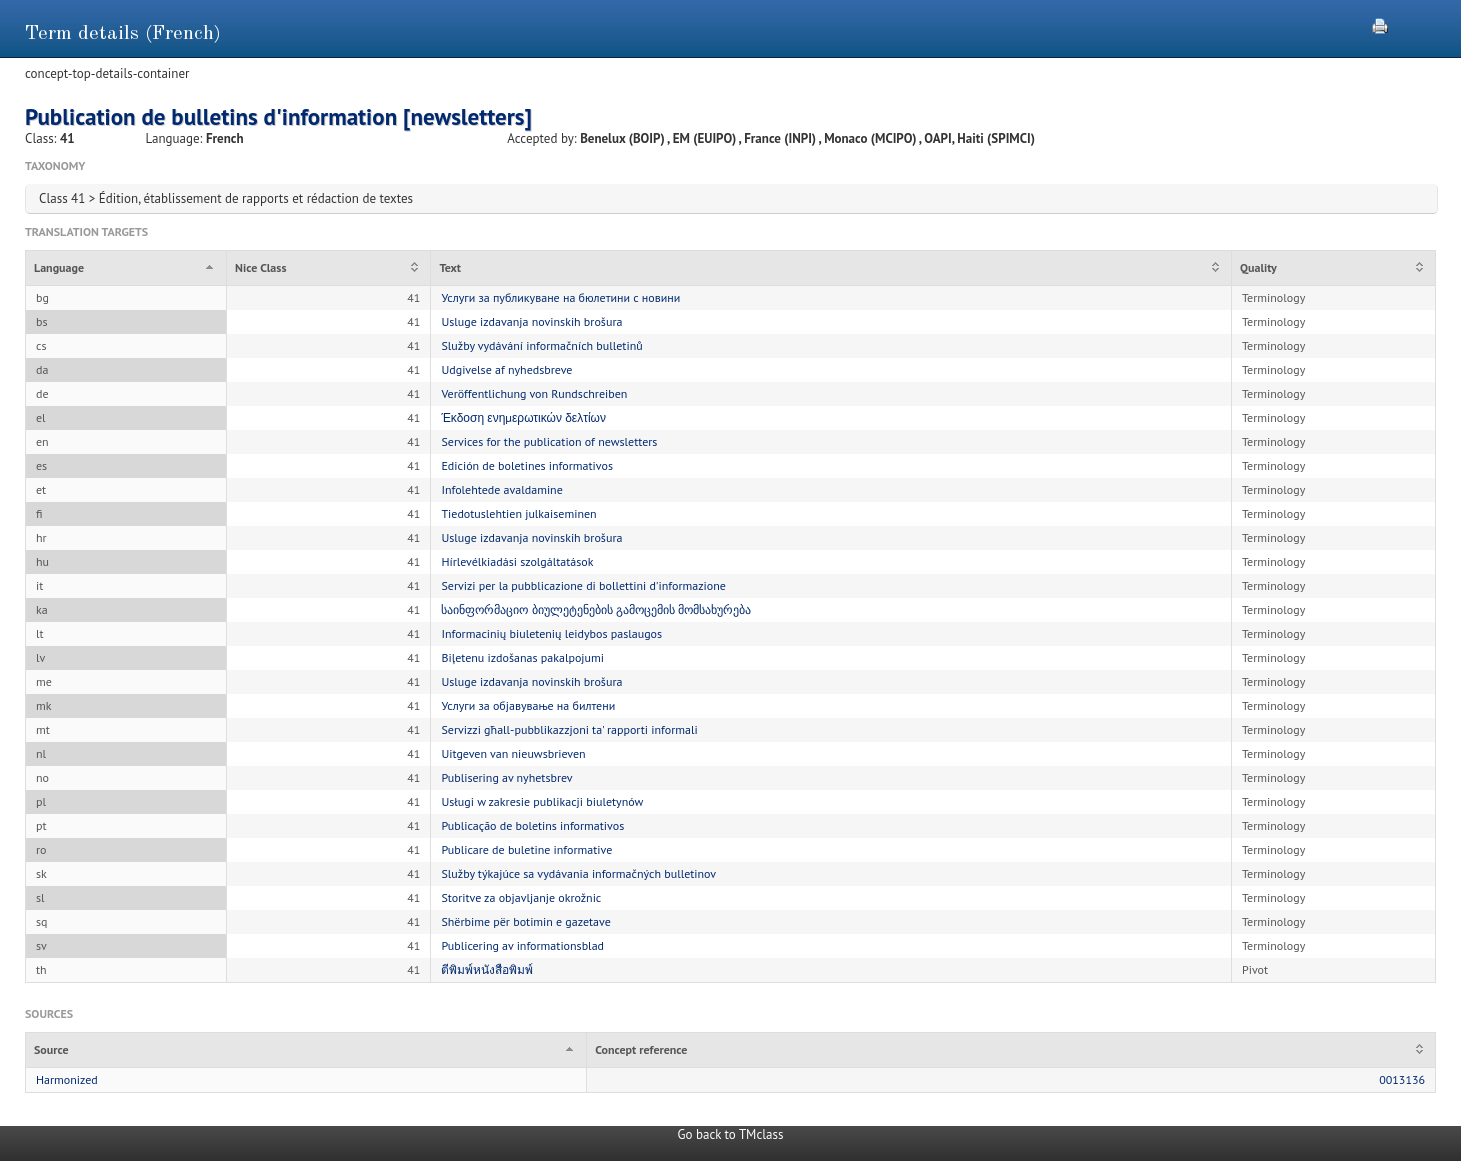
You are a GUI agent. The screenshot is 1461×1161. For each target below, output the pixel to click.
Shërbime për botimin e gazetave (525, 921)
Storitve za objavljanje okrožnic (521, 897)
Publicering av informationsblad (522, 945)
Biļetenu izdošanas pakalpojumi (522, 657)
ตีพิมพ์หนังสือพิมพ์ (487, 969)
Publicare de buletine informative (526, 849)
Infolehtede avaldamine (501, 489)
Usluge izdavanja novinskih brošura (531, 321)
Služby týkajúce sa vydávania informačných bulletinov (578, 873)
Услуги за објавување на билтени (528, 705)
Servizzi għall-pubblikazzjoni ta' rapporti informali (569, 729)
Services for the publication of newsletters (549, 441)
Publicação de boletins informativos (532, 825)
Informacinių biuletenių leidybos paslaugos (551, 633)
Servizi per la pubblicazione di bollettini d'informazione (583, 585)
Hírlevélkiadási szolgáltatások (517, 561)
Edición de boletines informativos (527, 465)
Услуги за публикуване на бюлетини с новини (560, 297)
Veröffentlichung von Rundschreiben (534, 393)
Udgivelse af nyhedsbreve (506, 369)
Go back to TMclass (731, 1134)
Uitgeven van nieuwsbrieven (513, 753)
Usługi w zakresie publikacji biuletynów (542, 801)
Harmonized (67, 1079)
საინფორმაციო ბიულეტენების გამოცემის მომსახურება (596, 609)
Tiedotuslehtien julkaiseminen (518, 513)
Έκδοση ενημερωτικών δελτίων (523, 417)
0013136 (1402, 1079)
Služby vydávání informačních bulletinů (541, 345)
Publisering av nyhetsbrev (506, 777)
